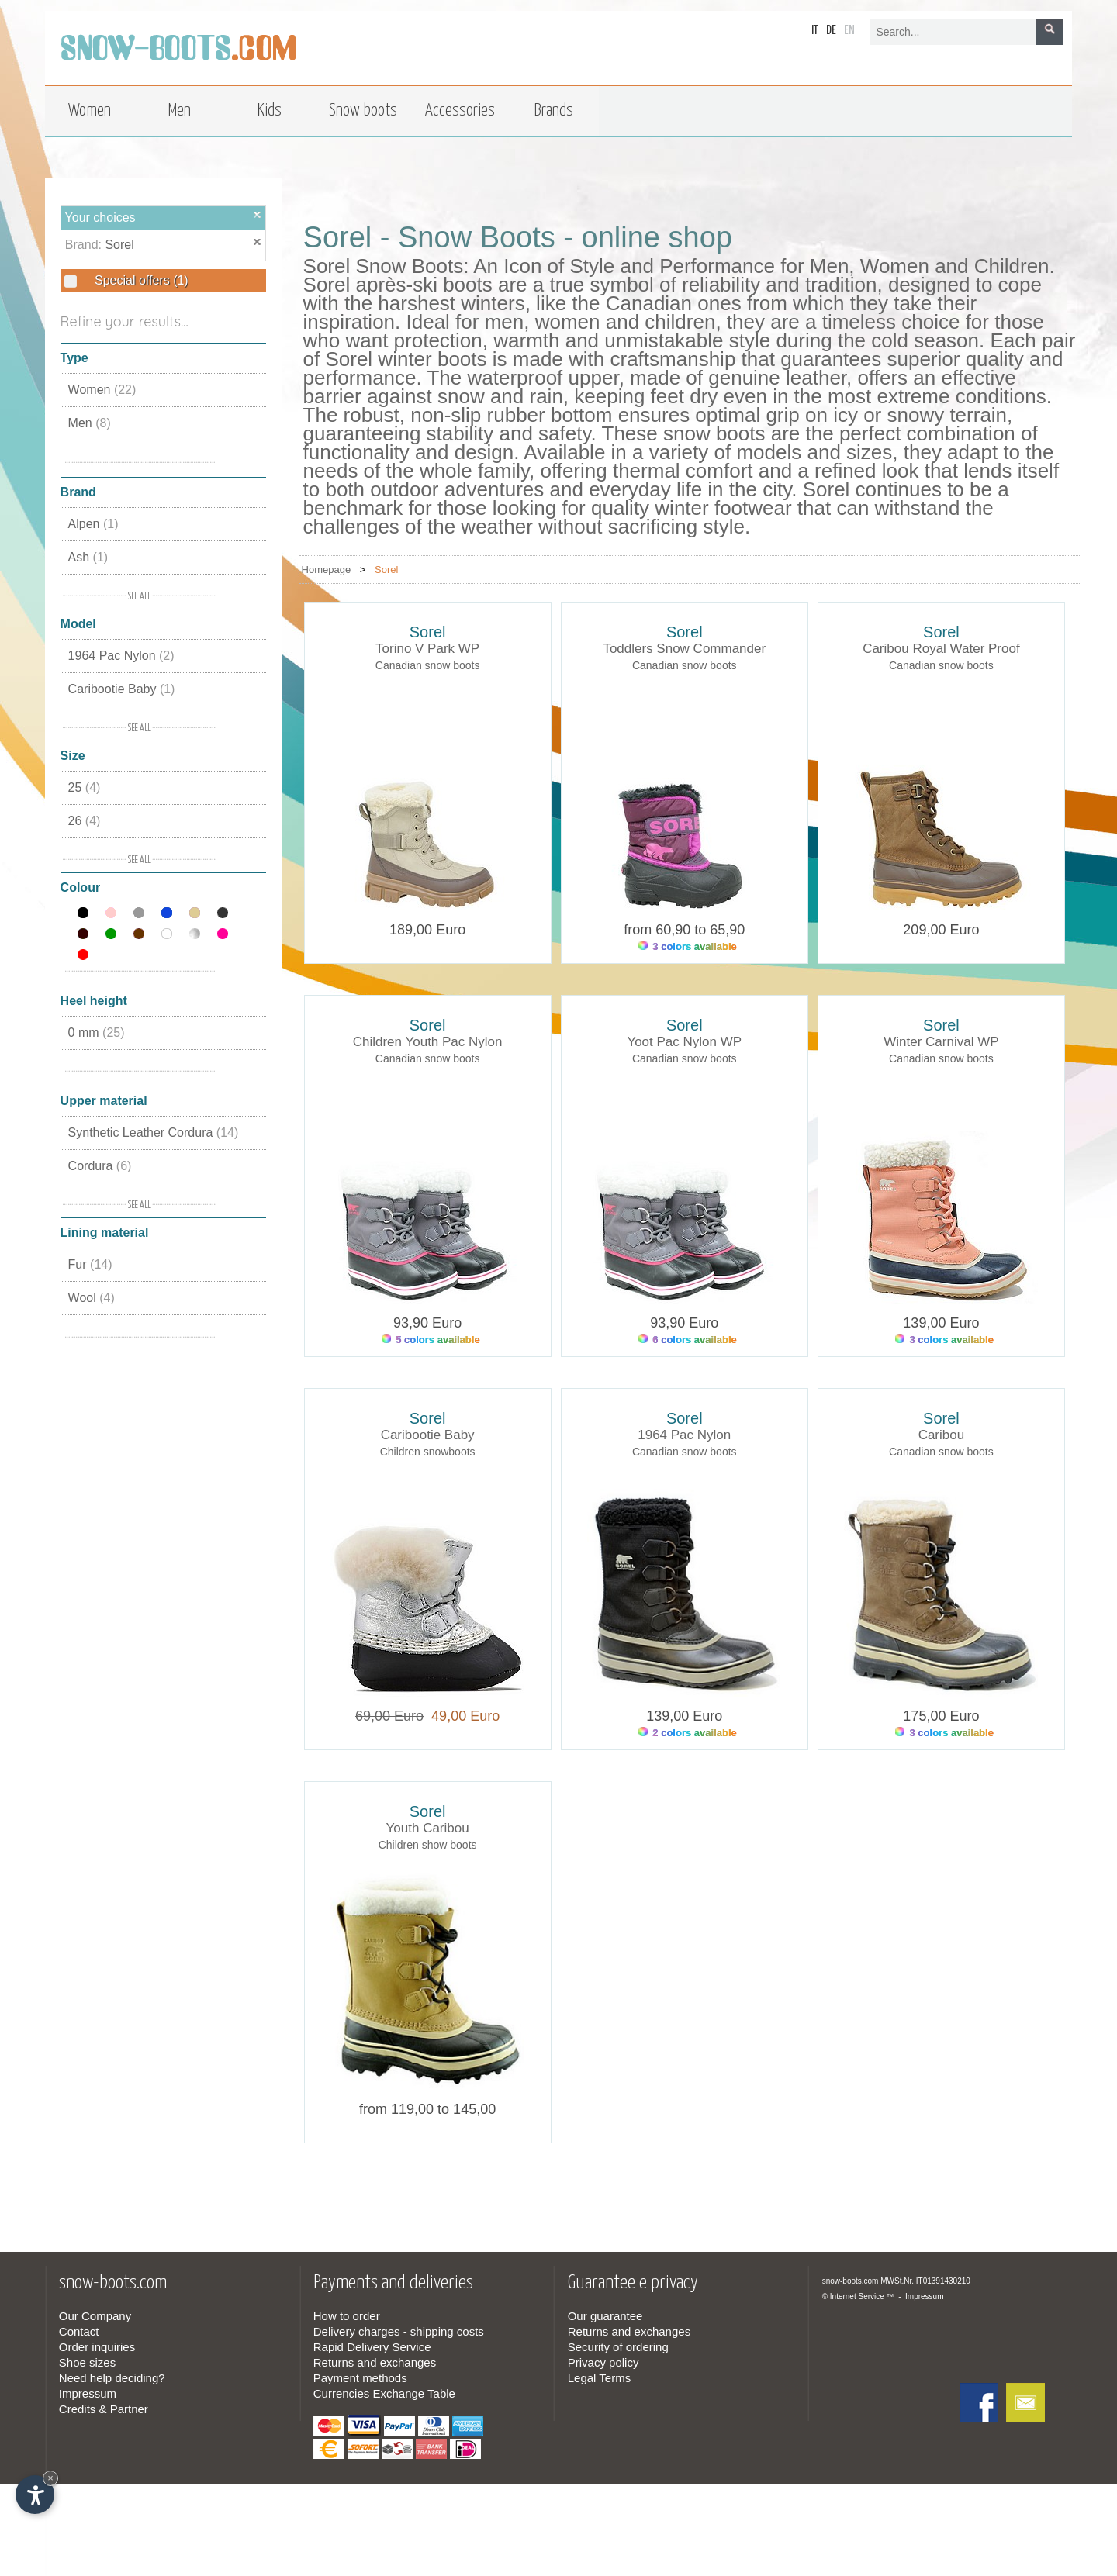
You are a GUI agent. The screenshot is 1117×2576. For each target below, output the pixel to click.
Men (89, 423)
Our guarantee (605, 2315)
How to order (346, 2315)
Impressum (87, 2393)
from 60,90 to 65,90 (684, 930)
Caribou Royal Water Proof (941, 648)
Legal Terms (599, 2377)
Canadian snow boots (427, 665)
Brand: (85, 244)
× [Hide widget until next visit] (50, 2478)
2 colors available (687, 1733)
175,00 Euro (941, 1716)
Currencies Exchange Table (384, 2393)
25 (84, 787)
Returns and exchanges (374, 2362)
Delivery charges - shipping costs (398, 2331)
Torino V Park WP (427, 648)
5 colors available (431, 1339)
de (831, 30)
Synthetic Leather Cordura (153, 1132)
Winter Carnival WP (941, 1041)
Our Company (95, 2315)
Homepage (326, 569)
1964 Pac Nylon (121, 655)
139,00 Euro (941, 1323)
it (814, 30)
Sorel (119, 244)
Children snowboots (428, 1451)
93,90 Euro (427, 1323)
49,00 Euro (462, 1716)
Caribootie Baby (121, 689)
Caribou (941, 1435)
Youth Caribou (427, 1828)
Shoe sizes (87, 2362)
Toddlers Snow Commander (684, 648)
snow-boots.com (850, 2281)
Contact (79, 2331)
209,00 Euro (941, 930)
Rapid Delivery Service (372, 2346)
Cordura (100, 1165)
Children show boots (428, 1845)
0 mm (96, 1032)
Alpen (93, 523)
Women (102, 389)
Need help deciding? (112, 2377)
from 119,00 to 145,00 (427, 2109)
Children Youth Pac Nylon (428, 1041)
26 (84, 820)
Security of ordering (618, 2346)
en (849, 30)
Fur (90, 1264)
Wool (91, 1297)
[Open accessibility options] (35, 2494)
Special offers (140, 280)
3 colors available (687, 946)
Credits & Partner (103, 2408)
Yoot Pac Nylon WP (684, 1041)
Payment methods (360, 2377)
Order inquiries (97, 2346)
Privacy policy (603, 2362)
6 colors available (687, 1339)
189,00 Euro (427, 930)
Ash (88, 557)
